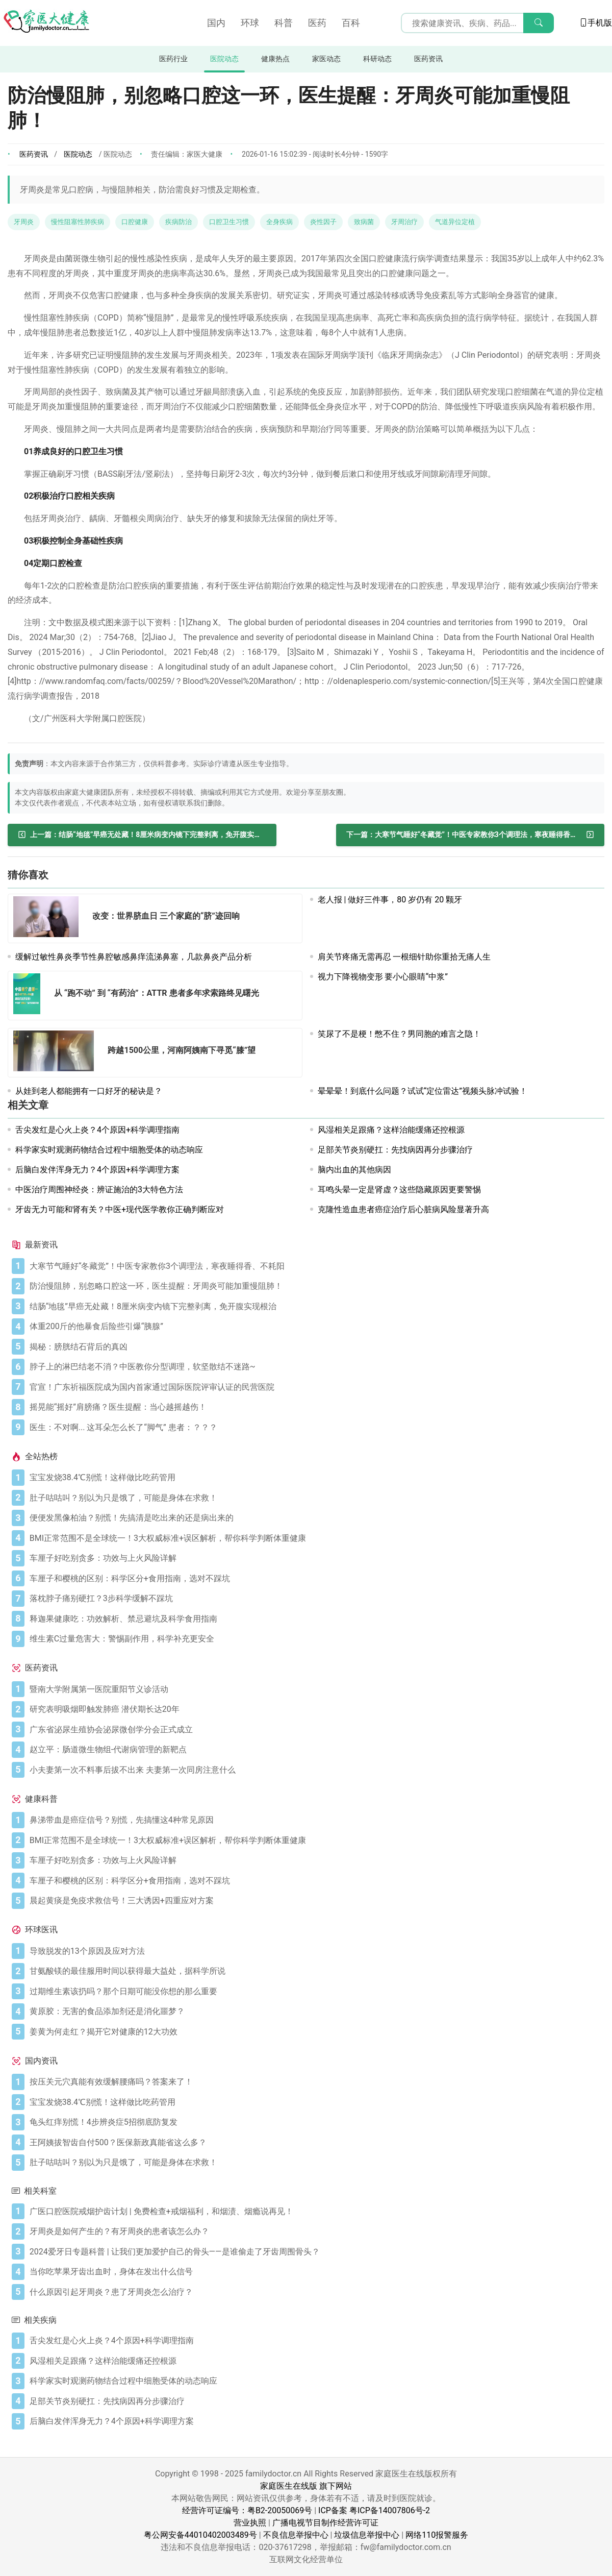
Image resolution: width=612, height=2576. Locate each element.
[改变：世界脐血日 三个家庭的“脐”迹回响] (49, 918)
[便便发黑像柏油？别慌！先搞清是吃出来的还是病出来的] (315, 1518)
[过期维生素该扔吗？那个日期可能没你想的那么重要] (315, 1991)
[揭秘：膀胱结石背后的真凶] (315, 1347)
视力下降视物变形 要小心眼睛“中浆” (383, 977)
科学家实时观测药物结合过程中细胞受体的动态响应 (109, 1150)
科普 (283, 22)
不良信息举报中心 (295, 2535)
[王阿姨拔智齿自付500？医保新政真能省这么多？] (315, 2143)
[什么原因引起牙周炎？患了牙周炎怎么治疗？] (315, 2292)
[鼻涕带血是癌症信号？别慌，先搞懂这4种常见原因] (315, 1820)
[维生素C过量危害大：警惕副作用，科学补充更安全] (315, 1639)
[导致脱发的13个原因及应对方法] (315, 1951)
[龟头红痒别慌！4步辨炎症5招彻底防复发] (315, 2122)
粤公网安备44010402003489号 (200, 2535)
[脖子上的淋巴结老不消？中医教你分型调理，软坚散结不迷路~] (315, 1367)
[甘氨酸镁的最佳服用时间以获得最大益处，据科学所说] (315, 1971)
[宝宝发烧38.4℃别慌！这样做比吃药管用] (315, 1477)
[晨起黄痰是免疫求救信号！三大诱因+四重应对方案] (315, 1901)
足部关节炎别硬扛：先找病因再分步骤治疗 (395, 1150)
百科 (351, 22)
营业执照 (250, 2523)
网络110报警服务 (436, 2535)
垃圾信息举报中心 (366, 2535)
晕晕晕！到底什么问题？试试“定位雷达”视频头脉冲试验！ (422, 1091)
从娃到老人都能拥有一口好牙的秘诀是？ (88, 1091)
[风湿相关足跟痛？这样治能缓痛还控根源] (315, 2361)
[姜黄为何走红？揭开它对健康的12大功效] (315, 2032)
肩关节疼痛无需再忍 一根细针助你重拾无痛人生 (404, 957)
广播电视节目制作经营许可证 (325, 2523)
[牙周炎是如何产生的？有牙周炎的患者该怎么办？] (315, 2231)
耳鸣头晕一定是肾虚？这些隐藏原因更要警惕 (399, 1189)
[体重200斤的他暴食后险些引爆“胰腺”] (315, 1326)
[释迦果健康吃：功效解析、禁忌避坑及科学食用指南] (315, 1619)
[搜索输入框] (477, 23)
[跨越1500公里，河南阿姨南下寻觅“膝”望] (56, 1053)
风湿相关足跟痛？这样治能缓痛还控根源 (391, 1130)
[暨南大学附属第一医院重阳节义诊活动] (315, 1689)
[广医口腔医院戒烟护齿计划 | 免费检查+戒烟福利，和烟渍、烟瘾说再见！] (315, 2211)
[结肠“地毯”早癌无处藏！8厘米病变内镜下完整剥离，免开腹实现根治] (142, 835)
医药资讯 (428, 59)
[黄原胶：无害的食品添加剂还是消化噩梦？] (315, 2011)
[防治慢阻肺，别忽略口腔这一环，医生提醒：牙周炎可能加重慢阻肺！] (315, 1286)
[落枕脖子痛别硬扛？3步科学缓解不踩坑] (315, 1598)
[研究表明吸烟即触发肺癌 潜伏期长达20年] (315, 1709)
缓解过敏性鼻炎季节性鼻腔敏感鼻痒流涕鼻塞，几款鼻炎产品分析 (133, 957)
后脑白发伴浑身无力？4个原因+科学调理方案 (97, 1169)
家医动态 (326, 59)
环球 (250, 22)
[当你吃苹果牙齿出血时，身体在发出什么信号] (315, 2272)
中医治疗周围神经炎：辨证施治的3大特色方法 (99, 1189)
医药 (317, 22)
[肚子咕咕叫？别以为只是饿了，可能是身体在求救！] (315, 1498)
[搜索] (538, 23)
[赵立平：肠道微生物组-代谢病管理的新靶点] (315, 1750)
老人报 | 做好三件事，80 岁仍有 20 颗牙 (390, 899)
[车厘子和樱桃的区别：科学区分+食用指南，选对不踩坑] (315, 1579)
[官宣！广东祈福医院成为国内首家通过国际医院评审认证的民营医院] (315, 1387)
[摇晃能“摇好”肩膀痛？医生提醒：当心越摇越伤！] (315, 1407)
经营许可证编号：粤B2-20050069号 (247, 2510)
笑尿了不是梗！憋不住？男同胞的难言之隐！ (399, 1034)
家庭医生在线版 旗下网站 (306, 2486)
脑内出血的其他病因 (354, 1169)
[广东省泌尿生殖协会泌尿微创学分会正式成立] (315, 1730)
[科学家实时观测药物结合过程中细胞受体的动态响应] (315, 2381)
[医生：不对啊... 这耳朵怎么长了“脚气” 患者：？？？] (315, 1427)
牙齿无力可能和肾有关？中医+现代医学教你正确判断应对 (119, 1209)
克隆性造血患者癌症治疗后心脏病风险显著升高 (403, 1209)
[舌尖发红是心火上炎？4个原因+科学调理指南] (315, 2341)
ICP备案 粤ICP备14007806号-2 (374, 2510)
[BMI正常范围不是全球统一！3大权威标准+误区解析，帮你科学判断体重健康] (315, 1538)
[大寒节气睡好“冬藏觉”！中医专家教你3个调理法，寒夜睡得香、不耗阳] (470, 835)
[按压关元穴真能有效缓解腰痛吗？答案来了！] (315, 2082)
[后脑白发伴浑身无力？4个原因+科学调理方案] (315, 2421)
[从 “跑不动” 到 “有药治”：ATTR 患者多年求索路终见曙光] (29, 995)
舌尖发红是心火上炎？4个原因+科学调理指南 (97, 1130)
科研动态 (377, 59)
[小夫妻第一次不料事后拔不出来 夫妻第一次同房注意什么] (315, 1770)
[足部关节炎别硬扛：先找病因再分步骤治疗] (315, 2401)
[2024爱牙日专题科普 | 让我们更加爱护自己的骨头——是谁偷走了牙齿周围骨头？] (315, 2252)
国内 (216, 22)
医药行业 (173, 59)
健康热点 (275, 59)
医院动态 (224, 59)
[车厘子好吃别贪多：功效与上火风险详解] (315, 1558)
